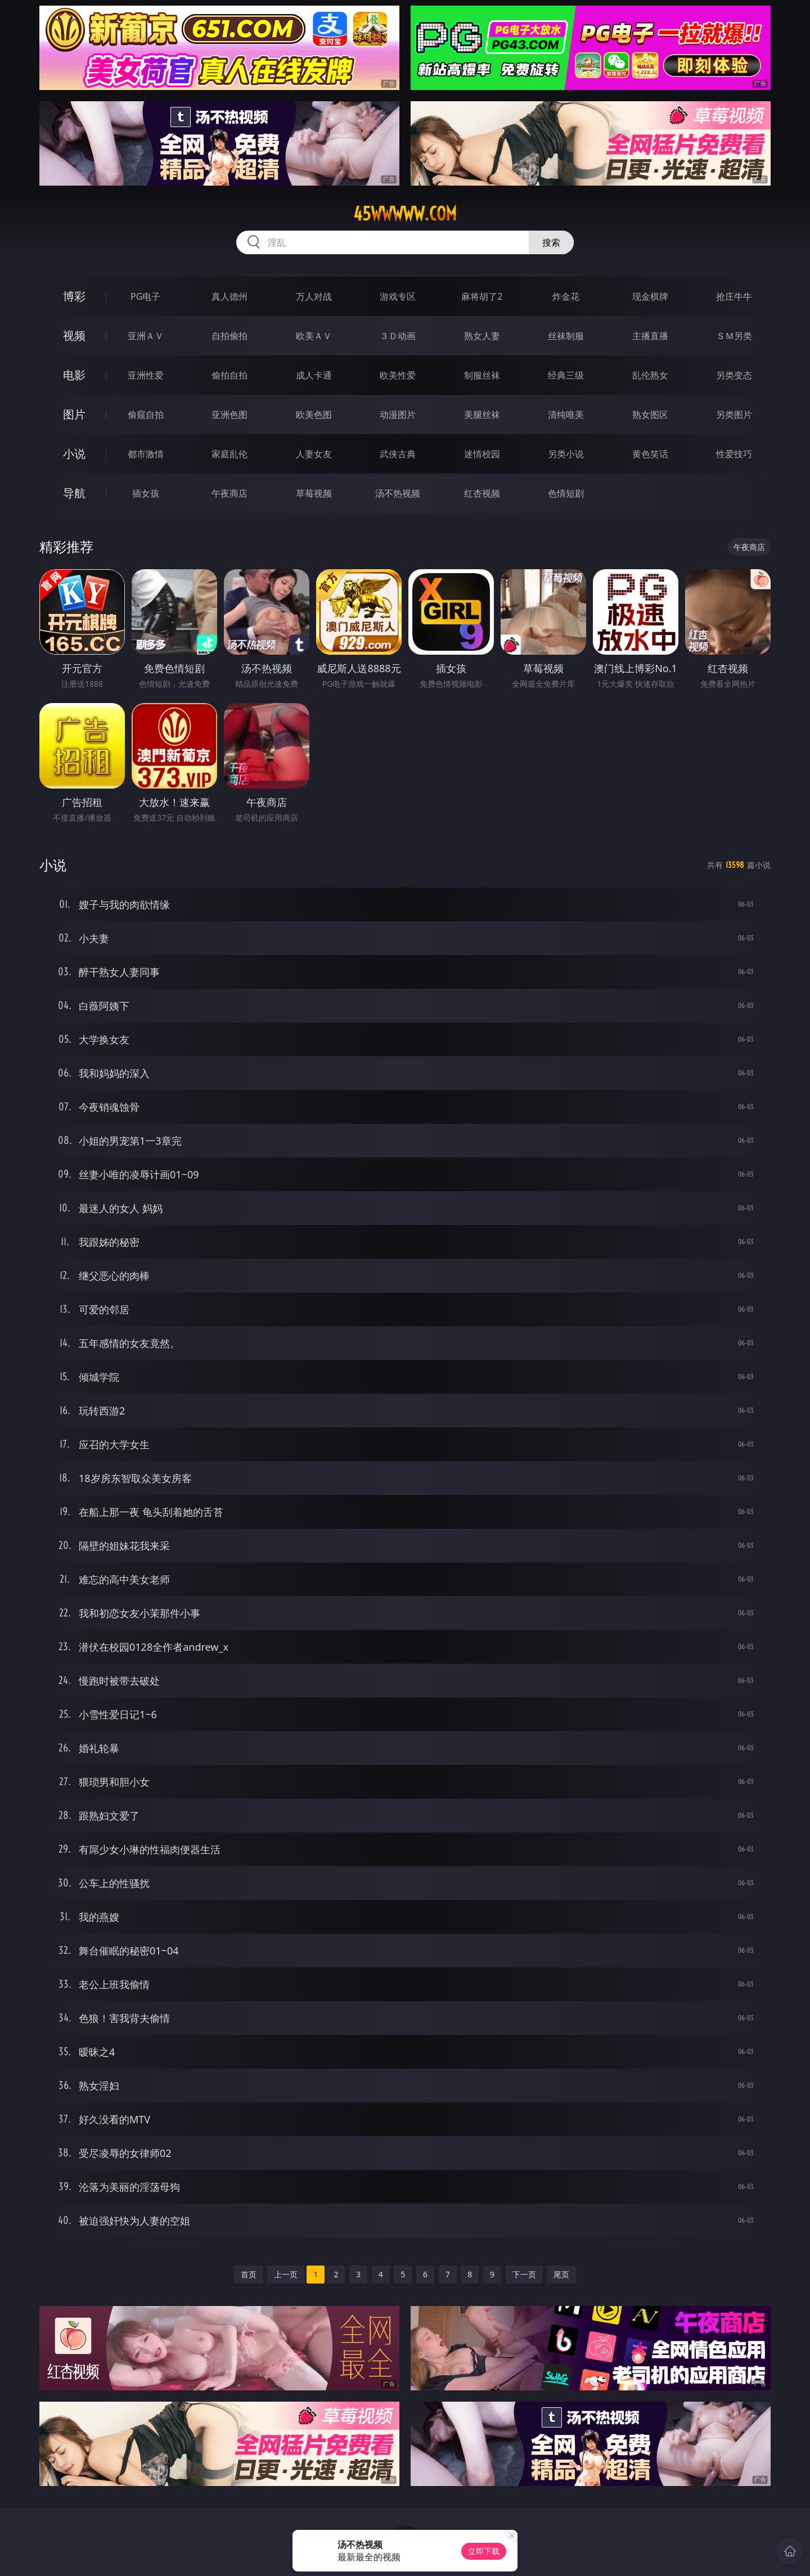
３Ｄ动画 (398, 336)
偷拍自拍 (230, 375)
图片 (74, 414)
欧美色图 (314, 414)
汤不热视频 (397, 493)
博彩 (74, 296)
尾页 (561, 2274)
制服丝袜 (482, 375)
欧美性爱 (398, 375)
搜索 (551, 242)
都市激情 (146, 454)
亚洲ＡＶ (146, 336)
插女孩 (145, 493)
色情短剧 (566, 493)
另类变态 (734, 375)
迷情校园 (482, 454)
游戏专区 (398, 296)
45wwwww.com (405, 213)
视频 (74, 335)
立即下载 (484, 2551)
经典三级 (566, 375)
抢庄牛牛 (734, 296)
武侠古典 (398, 454)
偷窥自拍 (146, 414)
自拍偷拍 (230, 336)
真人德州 (230, 296)
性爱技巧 (734, 454)
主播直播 (650, 336)
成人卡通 (314, 375)
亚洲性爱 (146, 375)
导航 (74, 493)
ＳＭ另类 (734, 336)
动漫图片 (398, 414)
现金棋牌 (650, 296)
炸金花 (565, 296)
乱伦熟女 (650, 375)
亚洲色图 (230, 414)
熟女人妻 (482, 336)
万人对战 (314, 296)
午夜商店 (230, 493)
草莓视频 (314, 493)
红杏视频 (482, 493)
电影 (74, 374)
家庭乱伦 (230, 454)
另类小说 (566, 454)
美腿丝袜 (482, 414)
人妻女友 (314, 454)
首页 (248, 2274)
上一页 (286, 2274)
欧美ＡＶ (314, 336)
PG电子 (145, 296)
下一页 (524, 2274)
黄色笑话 (650, 454)
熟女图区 (650, 414)
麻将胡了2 (481, 296)
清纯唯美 (566, 414)
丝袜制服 (566, 336)
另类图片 (734, 414)
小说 (74, 453)
